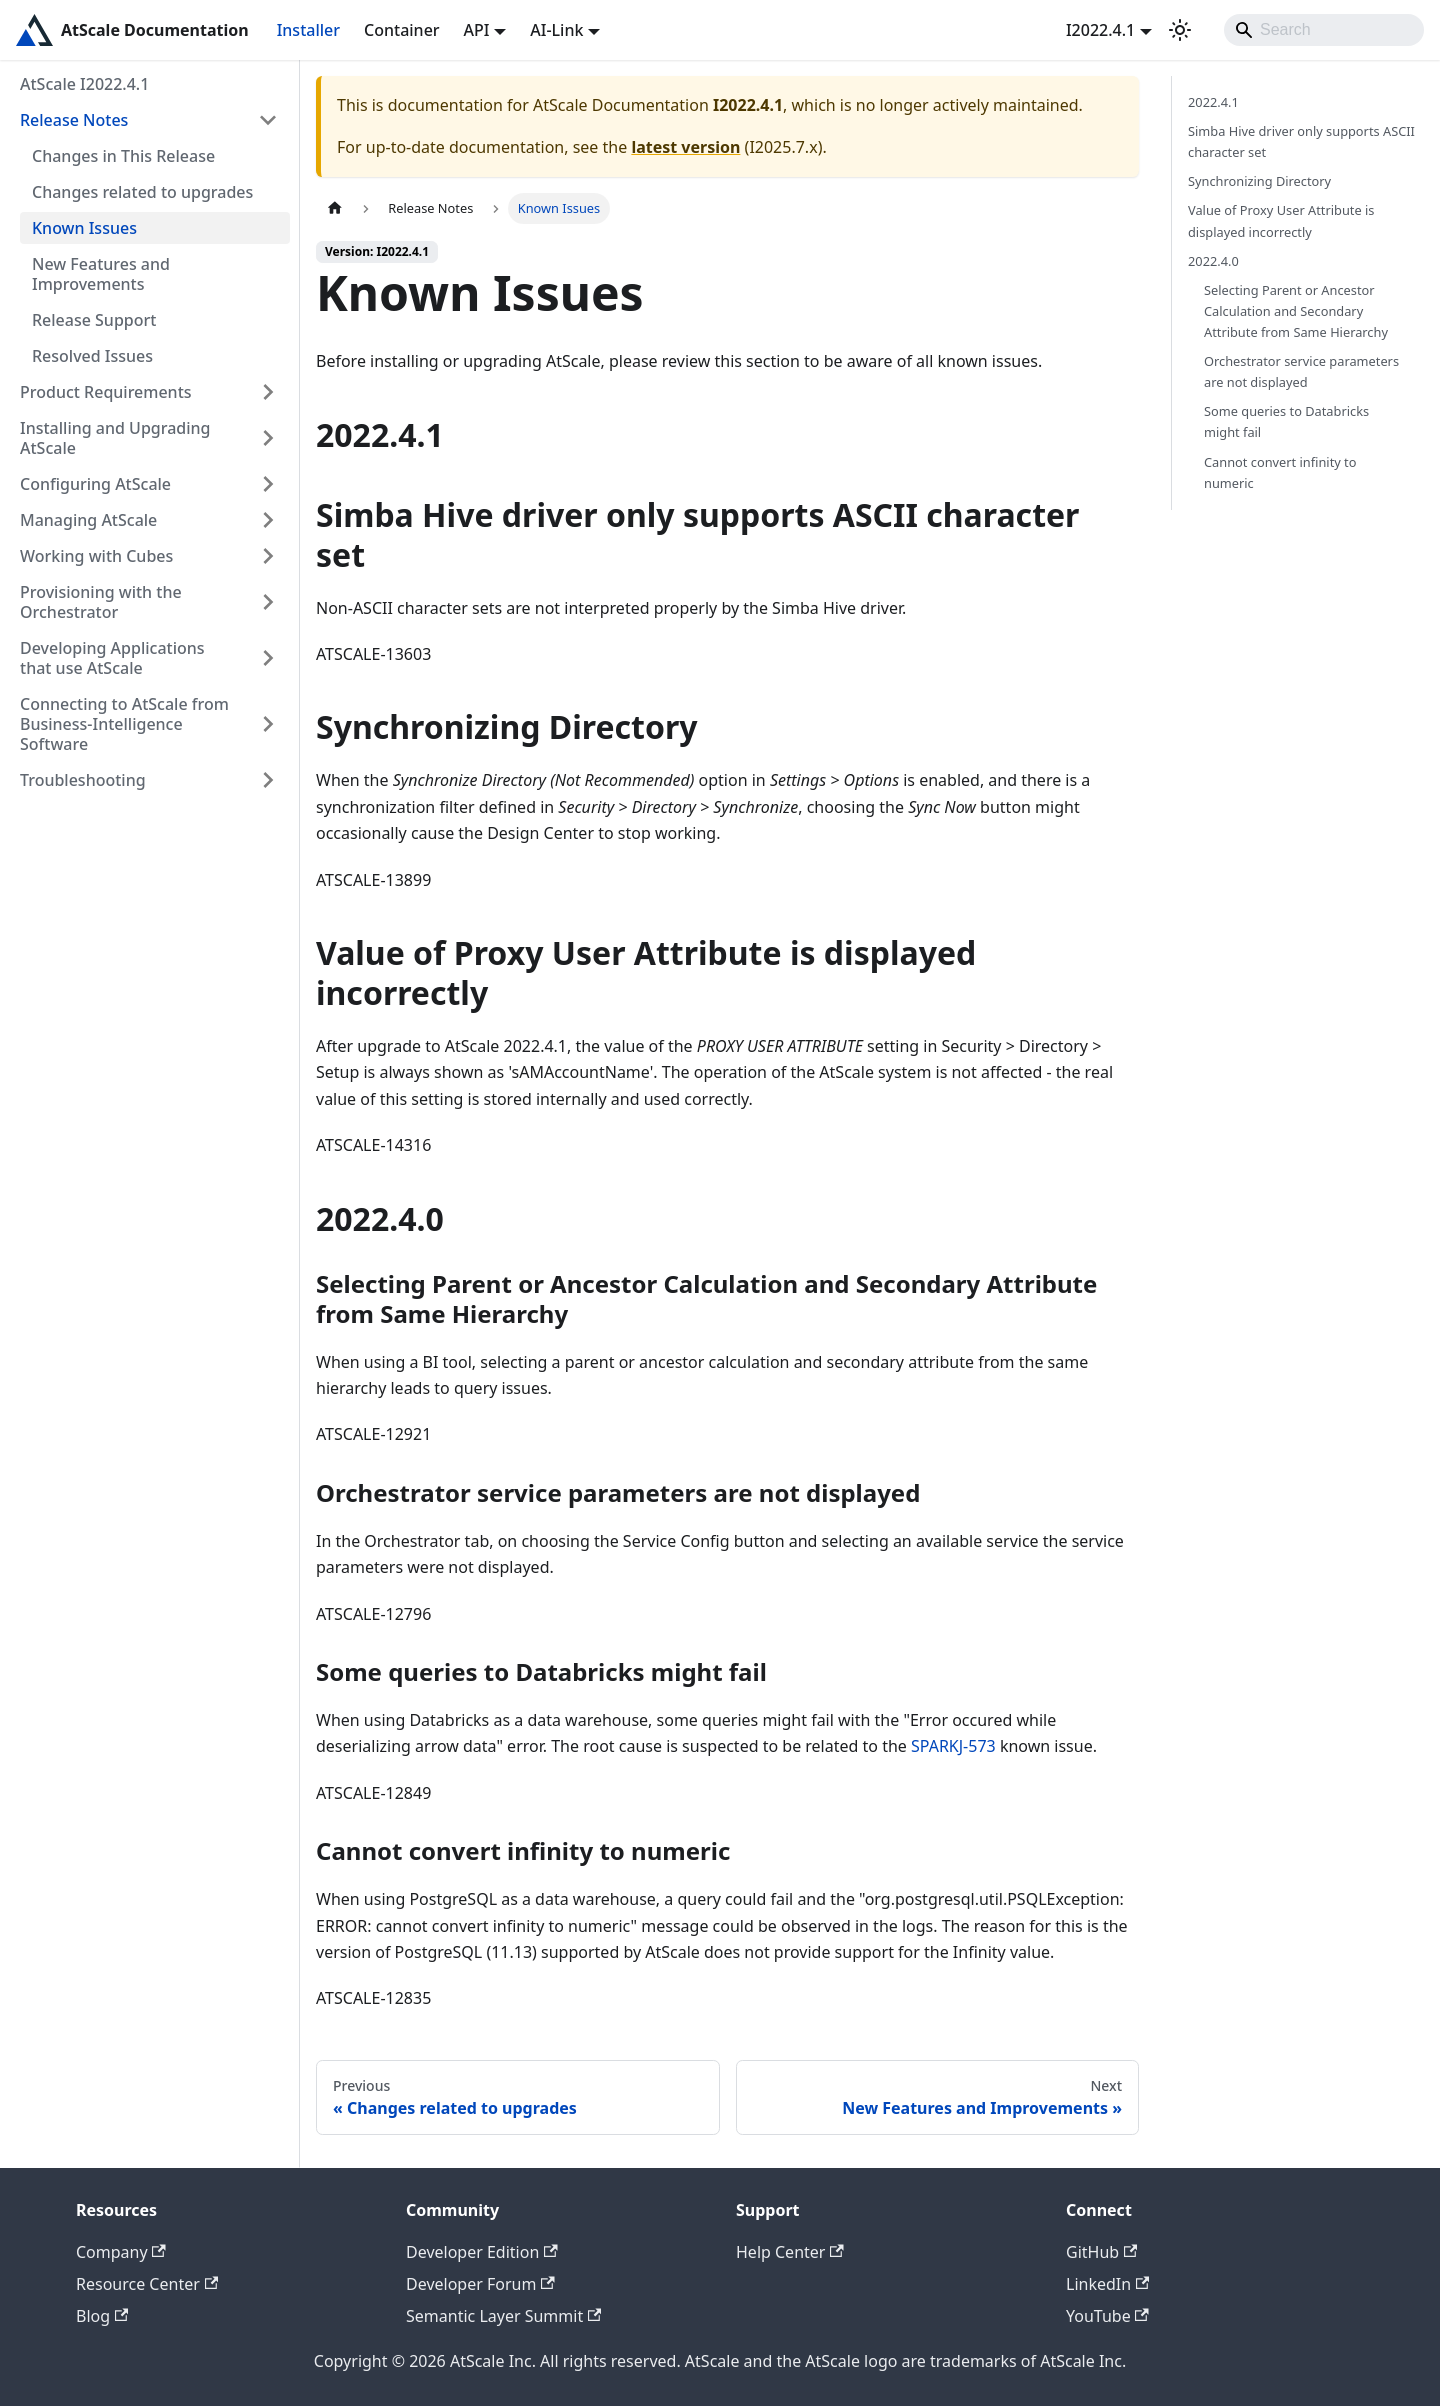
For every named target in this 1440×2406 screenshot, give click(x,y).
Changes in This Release (123, 156)
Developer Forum (480, 2284)
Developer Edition (482, 2252)
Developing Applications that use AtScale (112, 658)
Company (121, 2252)
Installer (308, 30)
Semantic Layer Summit (503, 2316)
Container (402, 30)
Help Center (790, 2252)
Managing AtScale (88, 520)
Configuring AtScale (95, 484)
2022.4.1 (1213, 102)
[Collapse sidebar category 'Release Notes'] (268, 120)
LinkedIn (1107, 2284)
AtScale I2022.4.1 (84, 84)
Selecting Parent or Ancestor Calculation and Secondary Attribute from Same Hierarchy (1296, 311)
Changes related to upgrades (142, 192)
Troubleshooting (83, 780)
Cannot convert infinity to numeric (1280, 472)
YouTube (1107, 2316)
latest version (685, 147)
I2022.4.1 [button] (1100, 30)
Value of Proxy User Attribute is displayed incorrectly (1281, 220)
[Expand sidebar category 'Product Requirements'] (268, 392)
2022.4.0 (1213, 261)
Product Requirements (106, 392)
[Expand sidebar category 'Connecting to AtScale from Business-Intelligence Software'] (268, 724)
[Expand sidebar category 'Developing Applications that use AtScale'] (268, 658)
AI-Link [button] (556, 30)
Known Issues (84, 228)
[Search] (1324, 30)
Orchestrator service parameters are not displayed (1301, 371)
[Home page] (335, 208)
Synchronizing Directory (1259, 181)
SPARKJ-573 (953, 1746)
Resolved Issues (92, 356)
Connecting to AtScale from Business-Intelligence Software (124, 724)
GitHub (1101, 2252)
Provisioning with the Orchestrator (101, 602)
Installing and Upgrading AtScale (115, 438)
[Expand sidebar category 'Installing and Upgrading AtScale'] (268, 438)
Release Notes (74, 120)
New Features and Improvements (101, 274)
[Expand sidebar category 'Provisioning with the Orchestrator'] (268, 602)
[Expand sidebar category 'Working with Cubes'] (268, 556)
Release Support (94, 320)
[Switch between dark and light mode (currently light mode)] (1180, 30)
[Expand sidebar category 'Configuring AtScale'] (268, 484)
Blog (102, 2316)
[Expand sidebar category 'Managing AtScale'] (268, 520)
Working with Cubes (96, 556)
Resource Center (147, 2284)
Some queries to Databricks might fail (1286, 421)
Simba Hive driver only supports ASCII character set (1301, 141)
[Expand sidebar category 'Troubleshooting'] (268, 780)
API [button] (477, 30)
